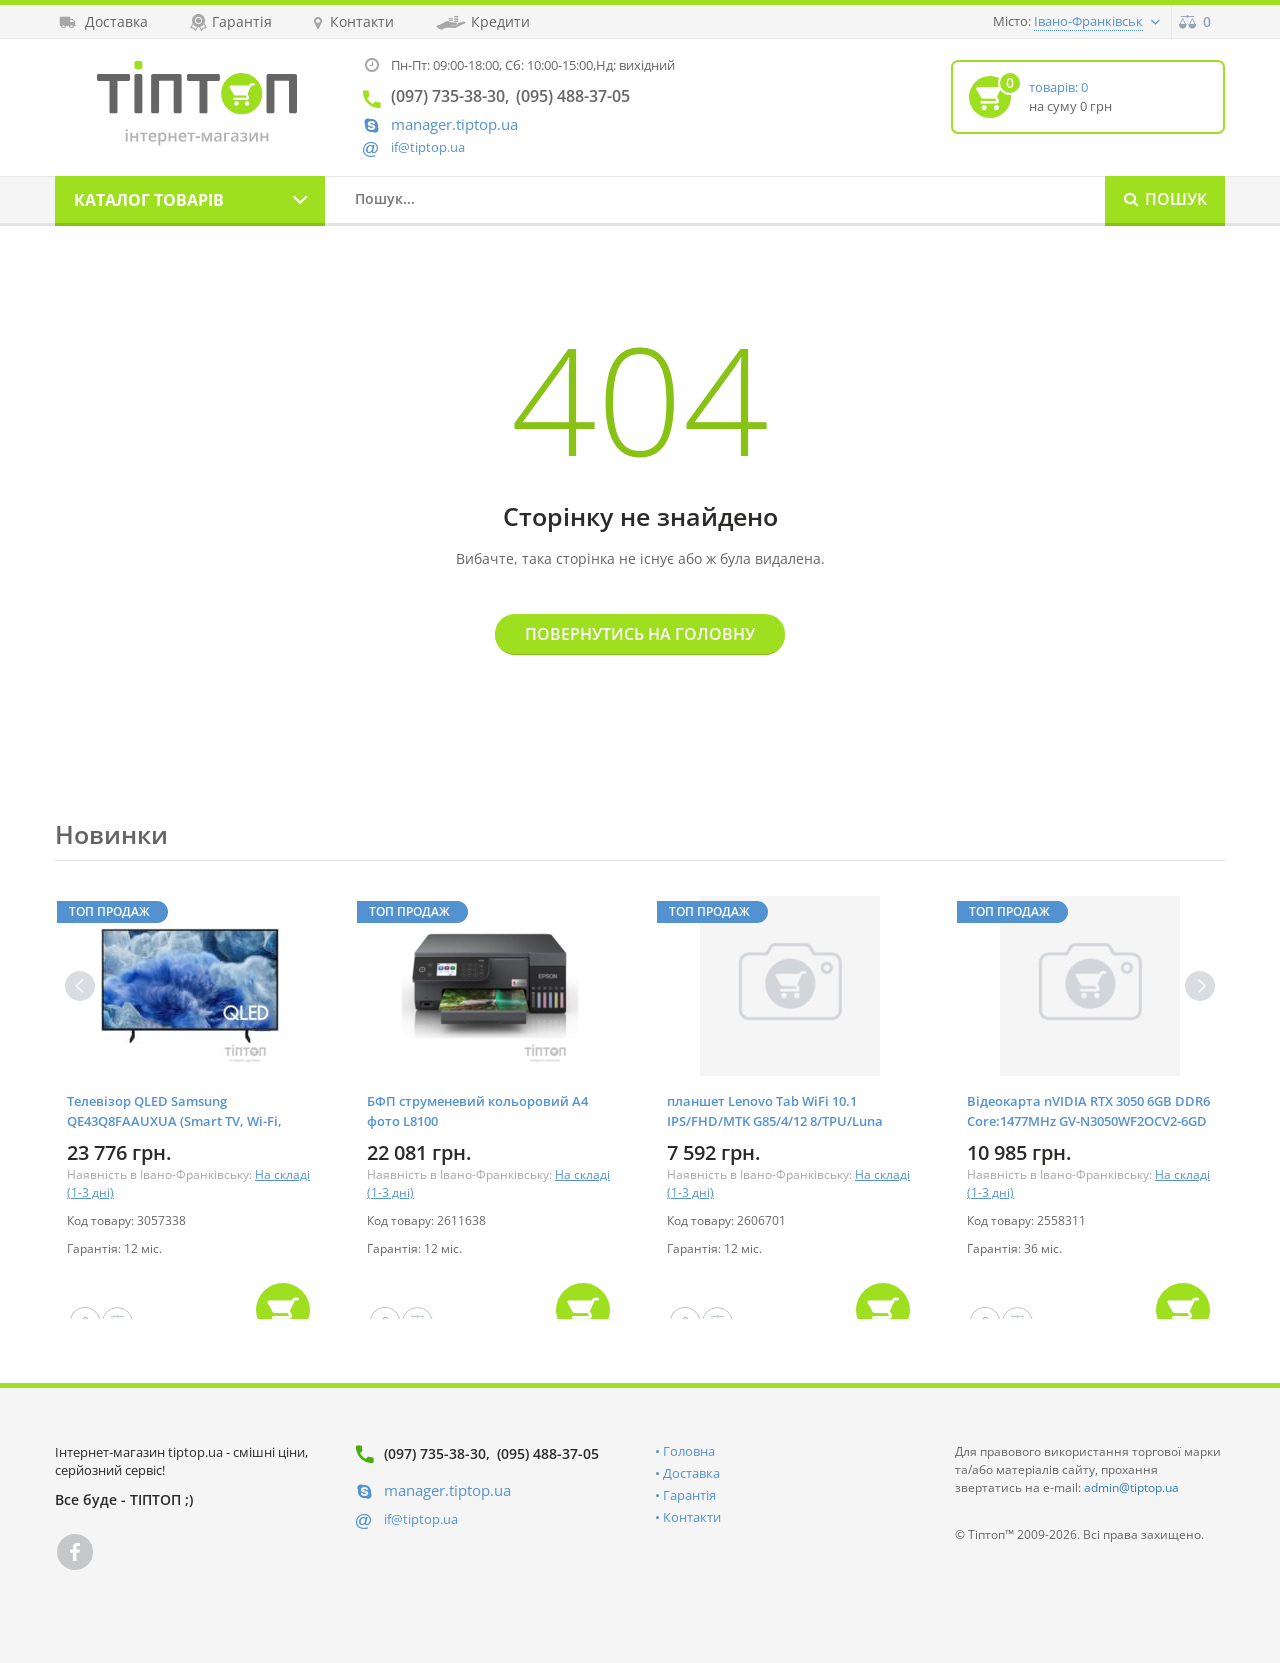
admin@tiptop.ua (1131, 1487)
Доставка (691, 1473)
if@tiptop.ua (421, 1519)
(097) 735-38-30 (435, 1453)
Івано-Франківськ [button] (1088, 21)
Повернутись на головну (640, 634)
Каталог (149, 200)
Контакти (692, 1517)
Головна (689, 1451)
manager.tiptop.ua (454, 124)
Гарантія (689, 1495)
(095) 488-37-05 (548, 1453)
